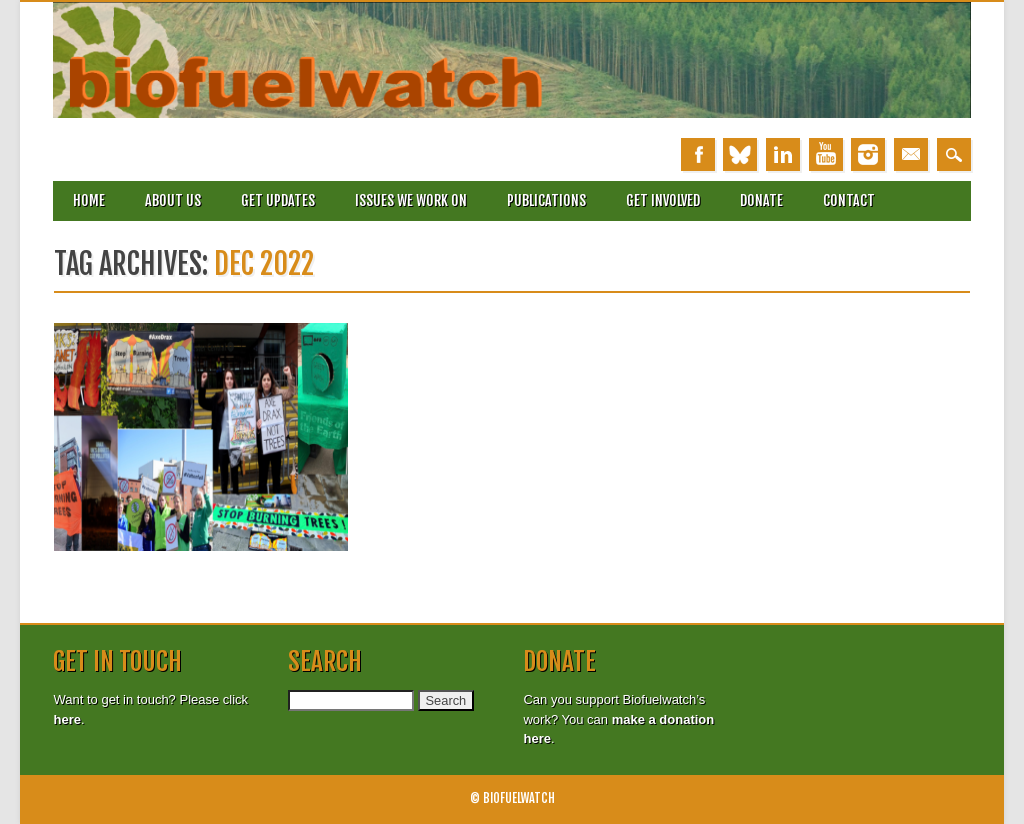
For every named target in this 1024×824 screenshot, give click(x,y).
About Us (173, 200)
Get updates (278, 200)
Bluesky (740, 154)
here (66, 719)
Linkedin (783, 154)
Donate (761, 200)
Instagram (868, 154)
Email (911, 154)
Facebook (698, 154)
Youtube (826, 154)
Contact (849, 200)
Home (89, 200)
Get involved (663, 200)
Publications (546, 200)
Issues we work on (411, 200)
